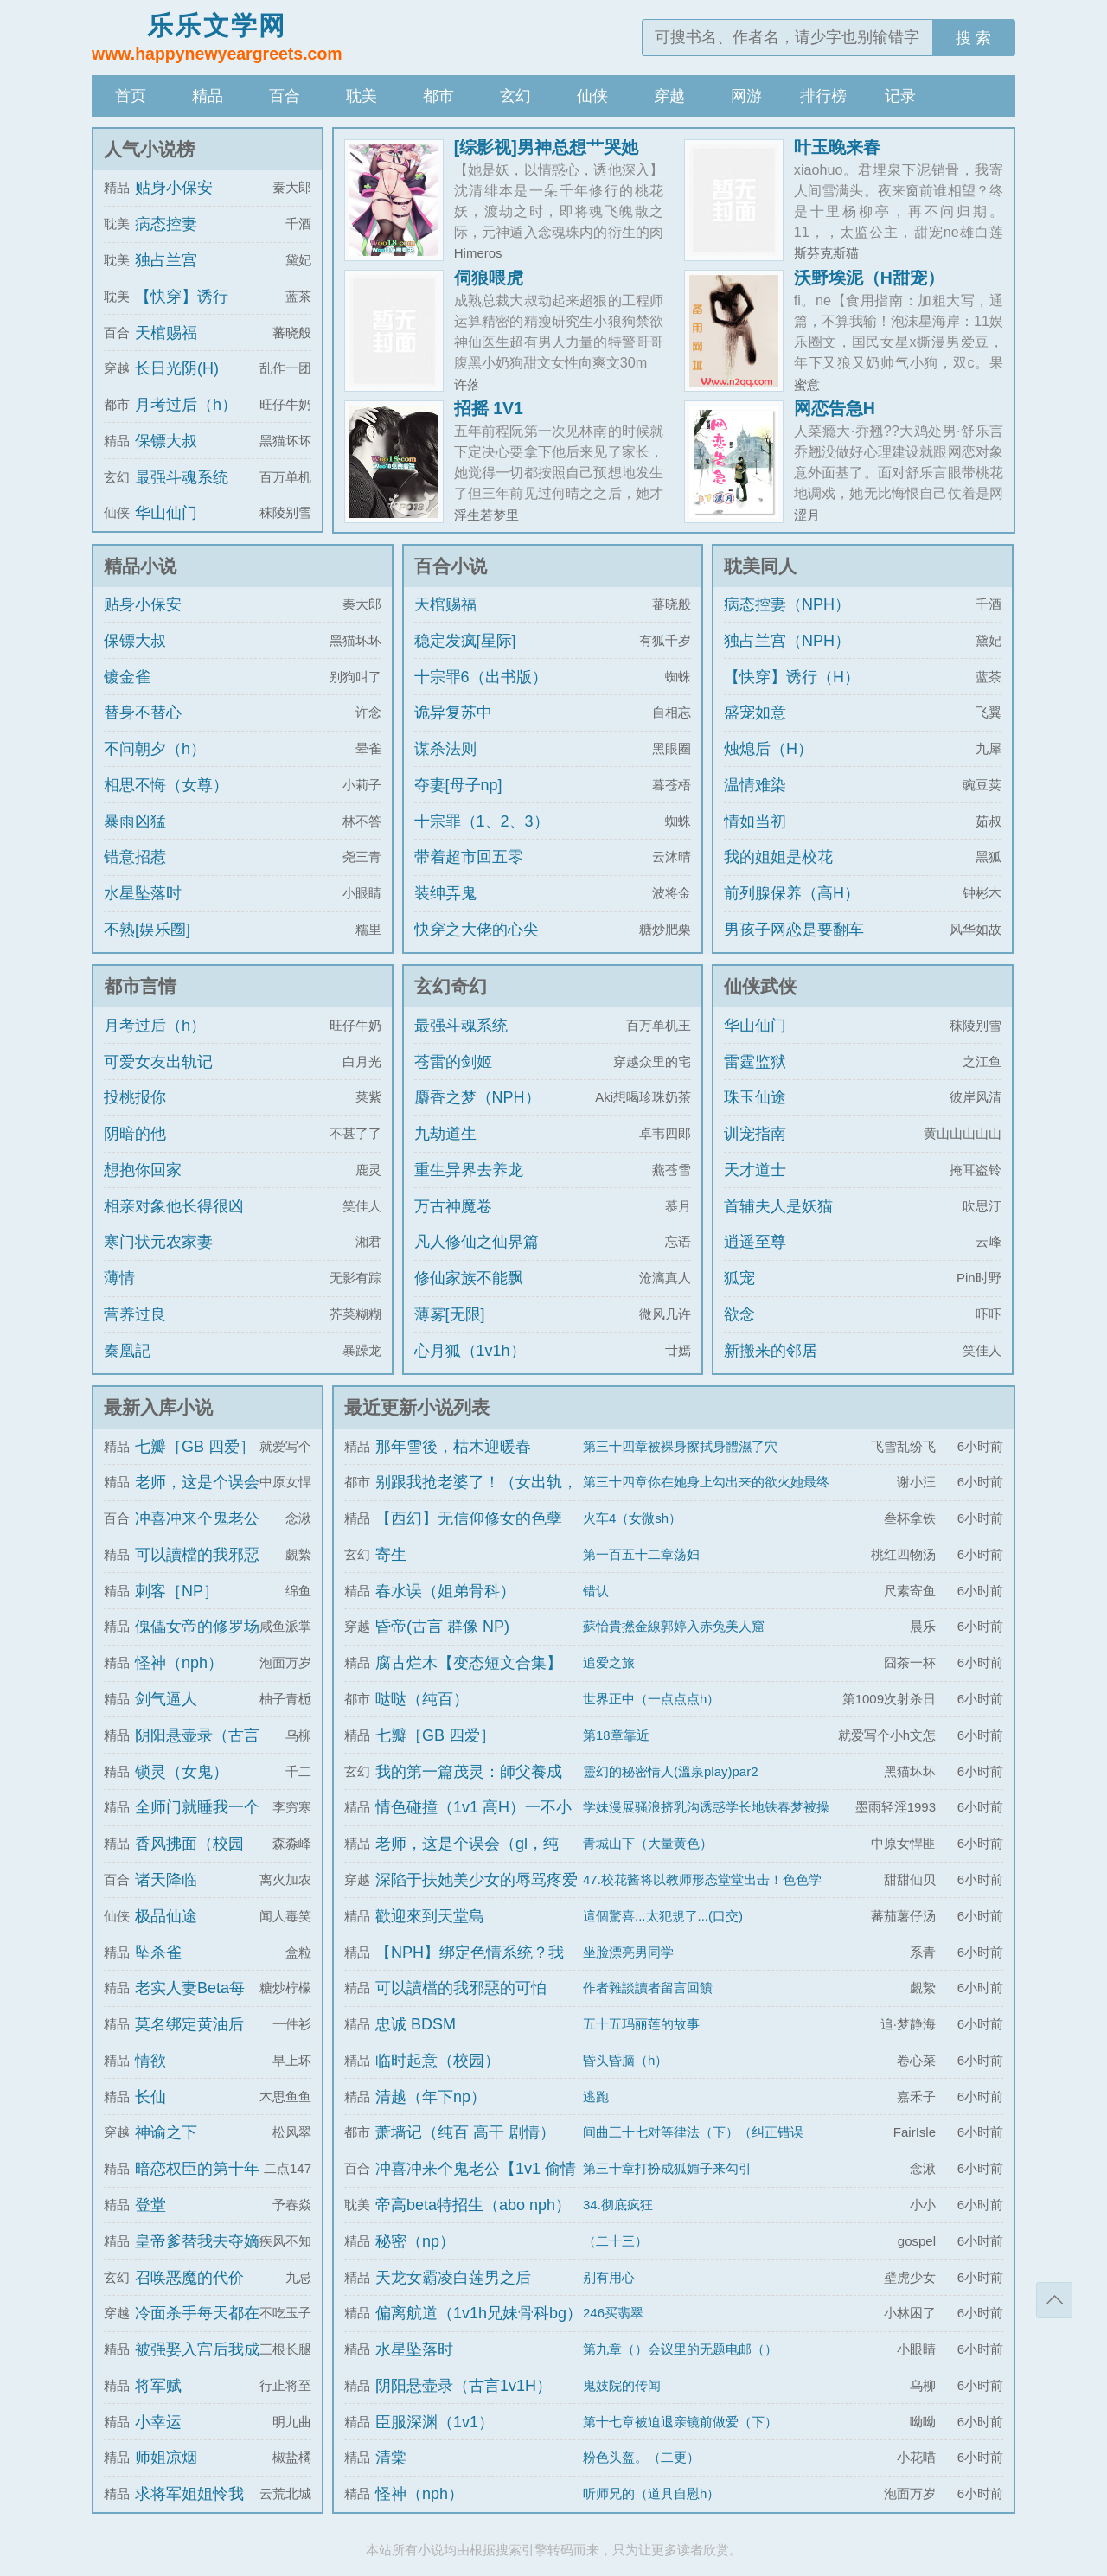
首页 (130, 96)
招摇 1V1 (488, 408)
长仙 (150, 2097)
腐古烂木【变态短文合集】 (468, 1663)
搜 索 (973, 38)
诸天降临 (166, 1880)
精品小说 (140, 566)
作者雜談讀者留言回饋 (648, 1987)
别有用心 (609, 2277)
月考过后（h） (186, 404)
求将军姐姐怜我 (189, 2493)
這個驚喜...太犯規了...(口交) (663, 1915)
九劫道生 (445, 1133)
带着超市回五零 (468, 857)
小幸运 (158, 2422)
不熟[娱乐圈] (147, 929)
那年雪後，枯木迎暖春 (453, 1446)
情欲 (150, 2060)
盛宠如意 (755, 712)
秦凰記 (127, 1350)
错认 (596, 1590)
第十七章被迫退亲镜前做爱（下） (680, 2421)
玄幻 (515, 96)
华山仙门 (166, 512)
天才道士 (755, 1170)
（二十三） (615, 2241)
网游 (746, 96)
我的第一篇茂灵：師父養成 (468, 1771)
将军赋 (158, 2385)
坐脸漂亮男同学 (628, 1952)
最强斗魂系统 (181, 477)
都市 (438, 96)
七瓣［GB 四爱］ (195, 1446)
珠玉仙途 (755, 1097)
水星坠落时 (143, 893)
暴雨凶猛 (135, 821)
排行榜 (823, 96)
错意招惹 (135, 857)
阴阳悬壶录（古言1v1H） (463, 2385)
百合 (284, 96)
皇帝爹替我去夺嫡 (197, 2241)
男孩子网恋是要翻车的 (794, 945)
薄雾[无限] (449, 1314)
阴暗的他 (135, 1133)
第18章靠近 (616, 1735)
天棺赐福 (166, 333)
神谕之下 (166, 2132)
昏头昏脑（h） (625, 2060)
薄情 (119, 1278)
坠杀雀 (158, 1952)
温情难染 (755, 785)
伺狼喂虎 (488, 277)
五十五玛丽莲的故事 (641, 2024)
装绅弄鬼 (445, 893)
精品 (207, 96)
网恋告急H (834, 408)
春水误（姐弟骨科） (445, 1591)
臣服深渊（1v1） (434, 2422)
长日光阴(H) (177, 368)
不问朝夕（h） (155, 748)
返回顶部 (1054, 2300)
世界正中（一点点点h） (651, 1698)
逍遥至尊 (755, 1241)
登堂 (150, 2205)
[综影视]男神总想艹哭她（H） (546, 155)
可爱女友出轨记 (158, 1062)
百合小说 (450, 566)
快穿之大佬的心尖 (476, 929)
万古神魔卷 (453, 1206)
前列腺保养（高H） (792, 893)
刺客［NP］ (177, 1591)
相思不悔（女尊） (166, 785)
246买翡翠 (613, 2312)
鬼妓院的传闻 (622, 2385)
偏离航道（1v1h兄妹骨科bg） (478, 2313)
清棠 (390, 2457)
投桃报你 (135, 1097)
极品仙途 (166, 1916)
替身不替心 (143, 712)
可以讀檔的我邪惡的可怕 (461, 1988)
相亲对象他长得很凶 (174, 1206)
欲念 (739, 1314)
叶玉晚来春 (837, 147)
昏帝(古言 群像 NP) (442, 1626)
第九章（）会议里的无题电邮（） (680, 2349)
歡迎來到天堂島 (429, 1916)
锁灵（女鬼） (181, 1771)
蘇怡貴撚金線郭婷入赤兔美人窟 (674, 1626)
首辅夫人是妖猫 (778, 1206)
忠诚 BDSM (415, 2024)
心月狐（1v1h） (470, 1350)
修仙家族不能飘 (468, 1278)
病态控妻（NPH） (787, 604)
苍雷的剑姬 (453, 1062)
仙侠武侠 (760, 986)
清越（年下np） (430, 2097)
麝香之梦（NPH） (477, 1097)
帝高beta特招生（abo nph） (473, 2205)
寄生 (390, 1554)
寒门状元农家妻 (158, 1241)
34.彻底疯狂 (618, 2204)
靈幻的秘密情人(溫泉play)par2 (670, 1771)
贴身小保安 (174, 187)
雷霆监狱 (755, 1062)
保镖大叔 (166, 441)
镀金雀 (127, 677)
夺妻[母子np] (458, 785)
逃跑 (596, 2096)
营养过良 (135, 1314)
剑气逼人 (166, 1699)
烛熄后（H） (768, 748)
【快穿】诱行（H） (792, 677)
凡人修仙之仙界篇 (476, 1241)
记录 (900, 96)
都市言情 (140, 986)
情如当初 (755, 821)
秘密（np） (415, 2241)
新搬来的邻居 (770, 1350)
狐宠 (739, 1278)
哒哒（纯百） (422, 1699)
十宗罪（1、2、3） (481, 821)
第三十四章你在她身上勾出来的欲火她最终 (706, 1481)
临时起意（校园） (437, 2060)
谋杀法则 (445, 748)
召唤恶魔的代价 (189, 2277)
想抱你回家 (143, 1170)
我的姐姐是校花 (778, 857)
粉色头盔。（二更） (641, 2457)
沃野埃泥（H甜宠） (869, 277)
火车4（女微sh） (632, 1518)
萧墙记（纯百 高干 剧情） (465, 2132)
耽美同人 (760, 566)
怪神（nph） (179, 1663)
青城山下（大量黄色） (648, 1843)
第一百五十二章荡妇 (641, 1554)
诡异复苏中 (453, 712)
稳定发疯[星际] (465, 640)
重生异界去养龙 (468, 1170)
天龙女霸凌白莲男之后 (453, 2277)
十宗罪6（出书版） (480, 677)
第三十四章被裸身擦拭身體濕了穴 (680, 1446)
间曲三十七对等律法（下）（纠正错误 (693, 2132)
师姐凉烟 (166, 2457)
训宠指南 (755, 1133)
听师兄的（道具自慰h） (651, 2493)
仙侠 (592, 96)
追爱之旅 (609, 1662)
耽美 (361, 96)
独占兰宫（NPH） (787, 640)
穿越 (669, 96)
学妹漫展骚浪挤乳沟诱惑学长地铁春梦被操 (706, 1806)
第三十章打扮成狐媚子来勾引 (667, 2168)
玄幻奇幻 (450, 986)
